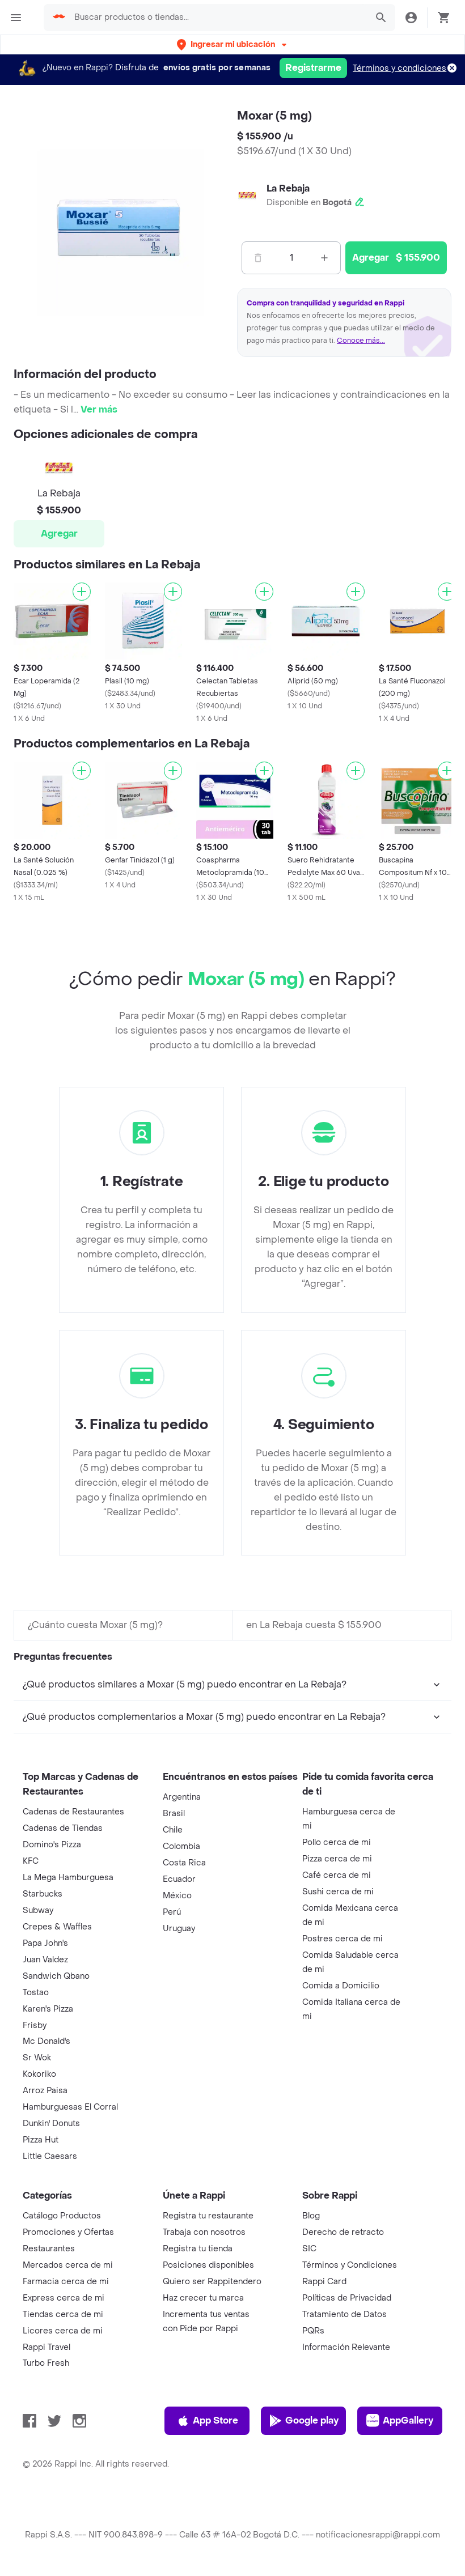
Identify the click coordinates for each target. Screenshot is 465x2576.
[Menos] (258, 257)
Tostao (36, 1992)
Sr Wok (37, 2057)
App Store (207, 2421)
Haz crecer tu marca (203, 2298)
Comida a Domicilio (340, 1985)
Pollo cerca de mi (336, 1842)
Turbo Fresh (46, 2363)
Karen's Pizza (48, 2009)
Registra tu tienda (197, 2248)
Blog (311, 2216)
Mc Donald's (46, 2041)
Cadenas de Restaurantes (73, 1811)
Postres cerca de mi (342, 1938)
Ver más (99, 409)
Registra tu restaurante (208, 2216)
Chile (173, 1830)
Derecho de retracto (343, 2232)
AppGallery (399, 2421)
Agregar (59, 533)
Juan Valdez (45, 1959)
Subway (38, 1910)
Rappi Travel (46, 2347)
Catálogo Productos (62, 2216)
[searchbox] (217, 17)
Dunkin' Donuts (51, 2123)
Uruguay (179, 1928)
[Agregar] (82, 592)
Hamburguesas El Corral (70, 2107)
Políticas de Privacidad (346, 2298)
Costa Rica (184, 1862)
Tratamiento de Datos (344, 2314)
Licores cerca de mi (63, 2331)
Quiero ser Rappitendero (212, 2281)
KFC (31, 1861)
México (177, 1895)
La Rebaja (288, 188)
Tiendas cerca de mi (63, 2314)
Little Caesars (50, 2156)
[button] (233, 44)
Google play (304, 2421)
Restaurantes (49, 2248)
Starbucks (42, 1894)
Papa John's (45, 1943)
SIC (309, 2248)
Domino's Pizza (52, 1844)
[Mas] (324, 257)
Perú (172, 1912)
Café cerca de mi (336, 1875)
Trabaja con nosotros (204, 2232)
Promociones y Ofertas (68, 2232)
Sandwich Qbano (56, 1976)
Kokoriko (39, 2074)
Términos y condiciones (399, 68)
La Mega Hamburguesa (68, 1877)
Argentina (182, 1797)
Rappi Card (324, 2281)
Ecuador (179, 1879)
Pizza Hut (40, 2140)
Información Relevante (346, 2347)
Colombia (181, 1846)
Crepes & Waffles (57, 1927)
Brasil (174, 1813)
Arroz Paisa (45, 2090)
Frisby (34, 2025)
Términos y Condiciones (349, 2265)
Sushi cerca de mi (338, 1891)
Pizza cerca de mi (337, 1859)
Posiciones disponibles (208, 2265)
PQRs (313, 2331)
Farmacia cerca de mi (66, 2281)
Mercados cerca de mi (68, 2265)
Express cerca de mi (63, 2298)
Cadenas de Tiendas (63, 1828)
